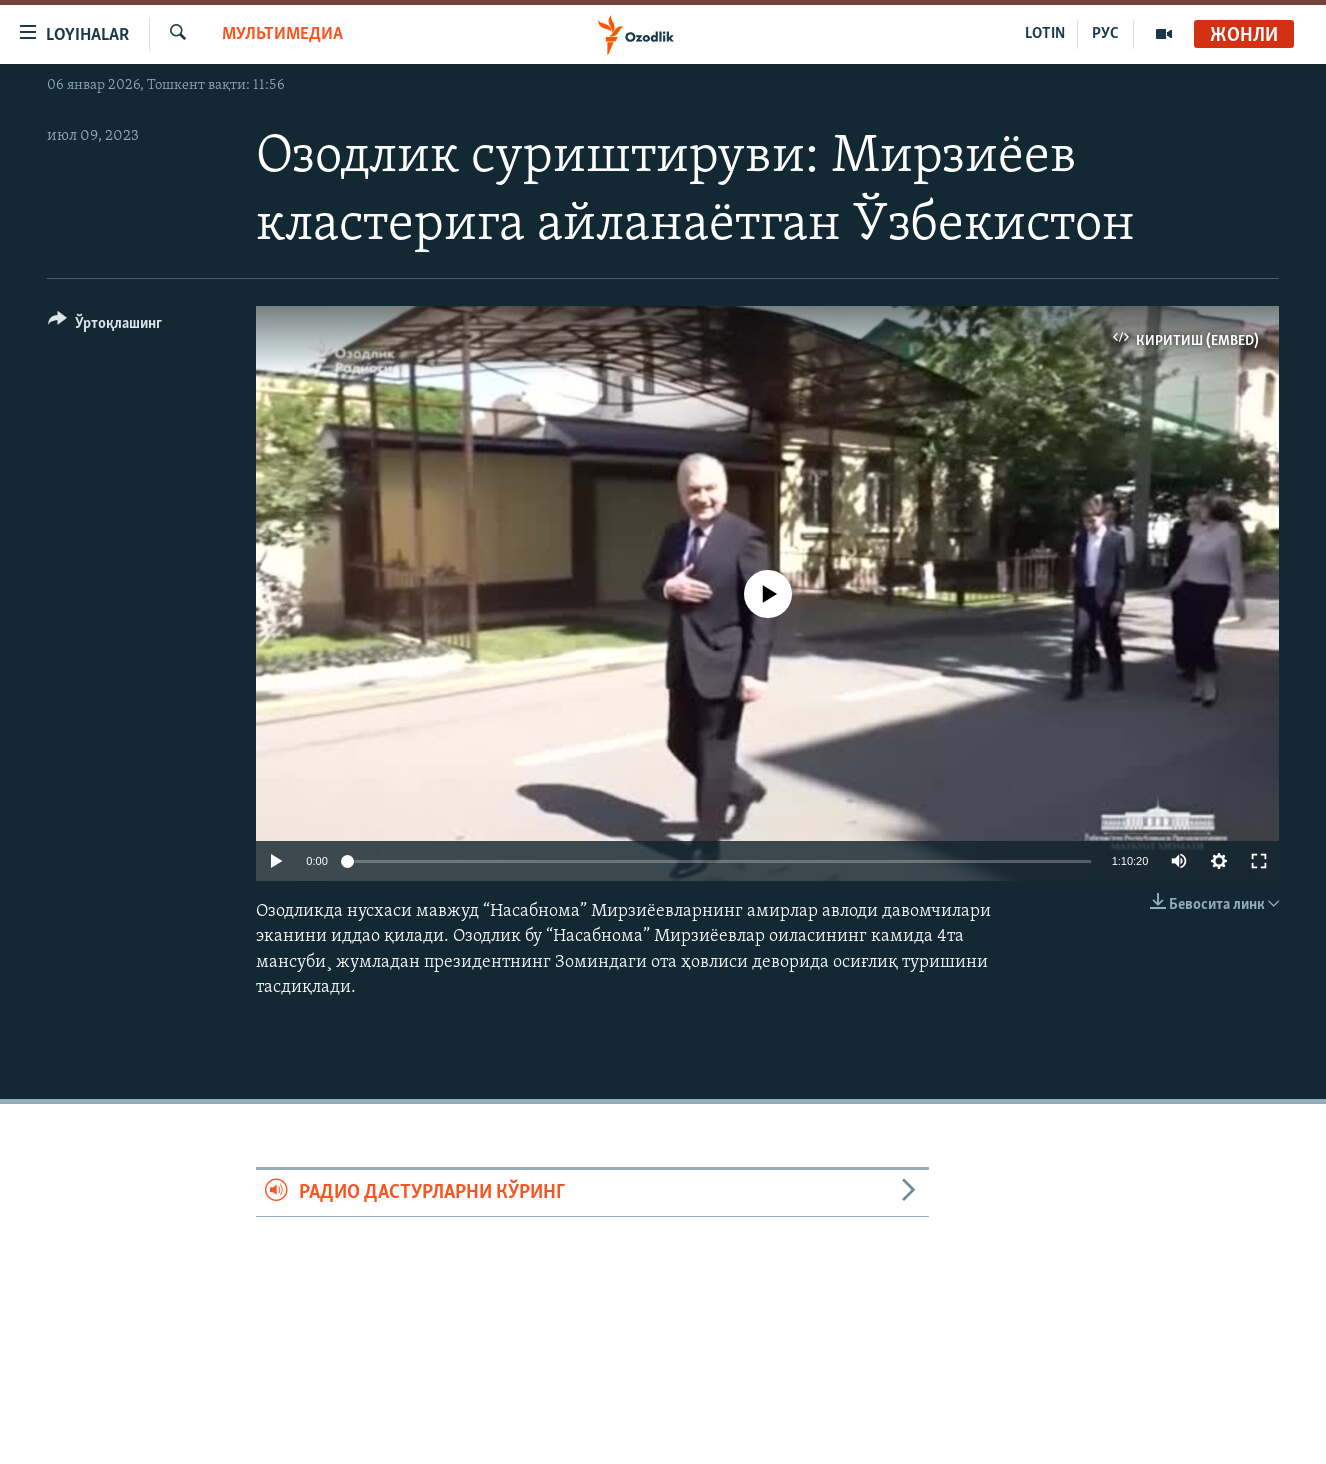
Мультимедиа (282, 34)
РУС (1105, 34)
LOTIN (1045, 34)
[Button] (105, 326)
